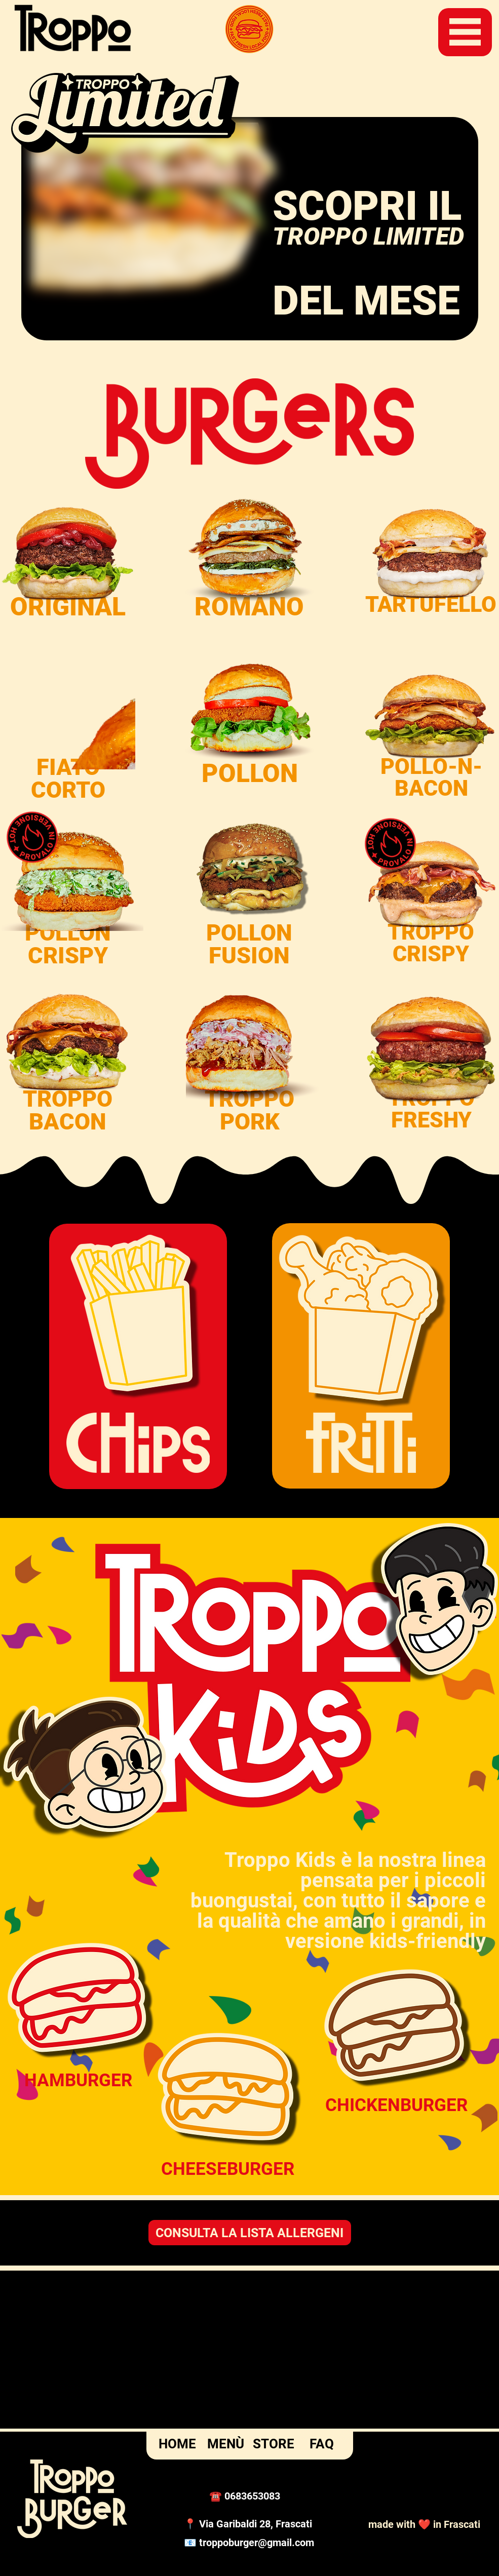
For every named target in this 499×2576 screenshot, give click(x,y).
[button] (465, 32)
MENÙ (225, 2443)
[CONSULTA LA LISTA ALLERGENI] (249, 2232)
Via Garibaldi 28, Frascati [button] (255, 2524)
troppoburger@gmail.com (256, 2542)
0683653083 (252, 2496)
